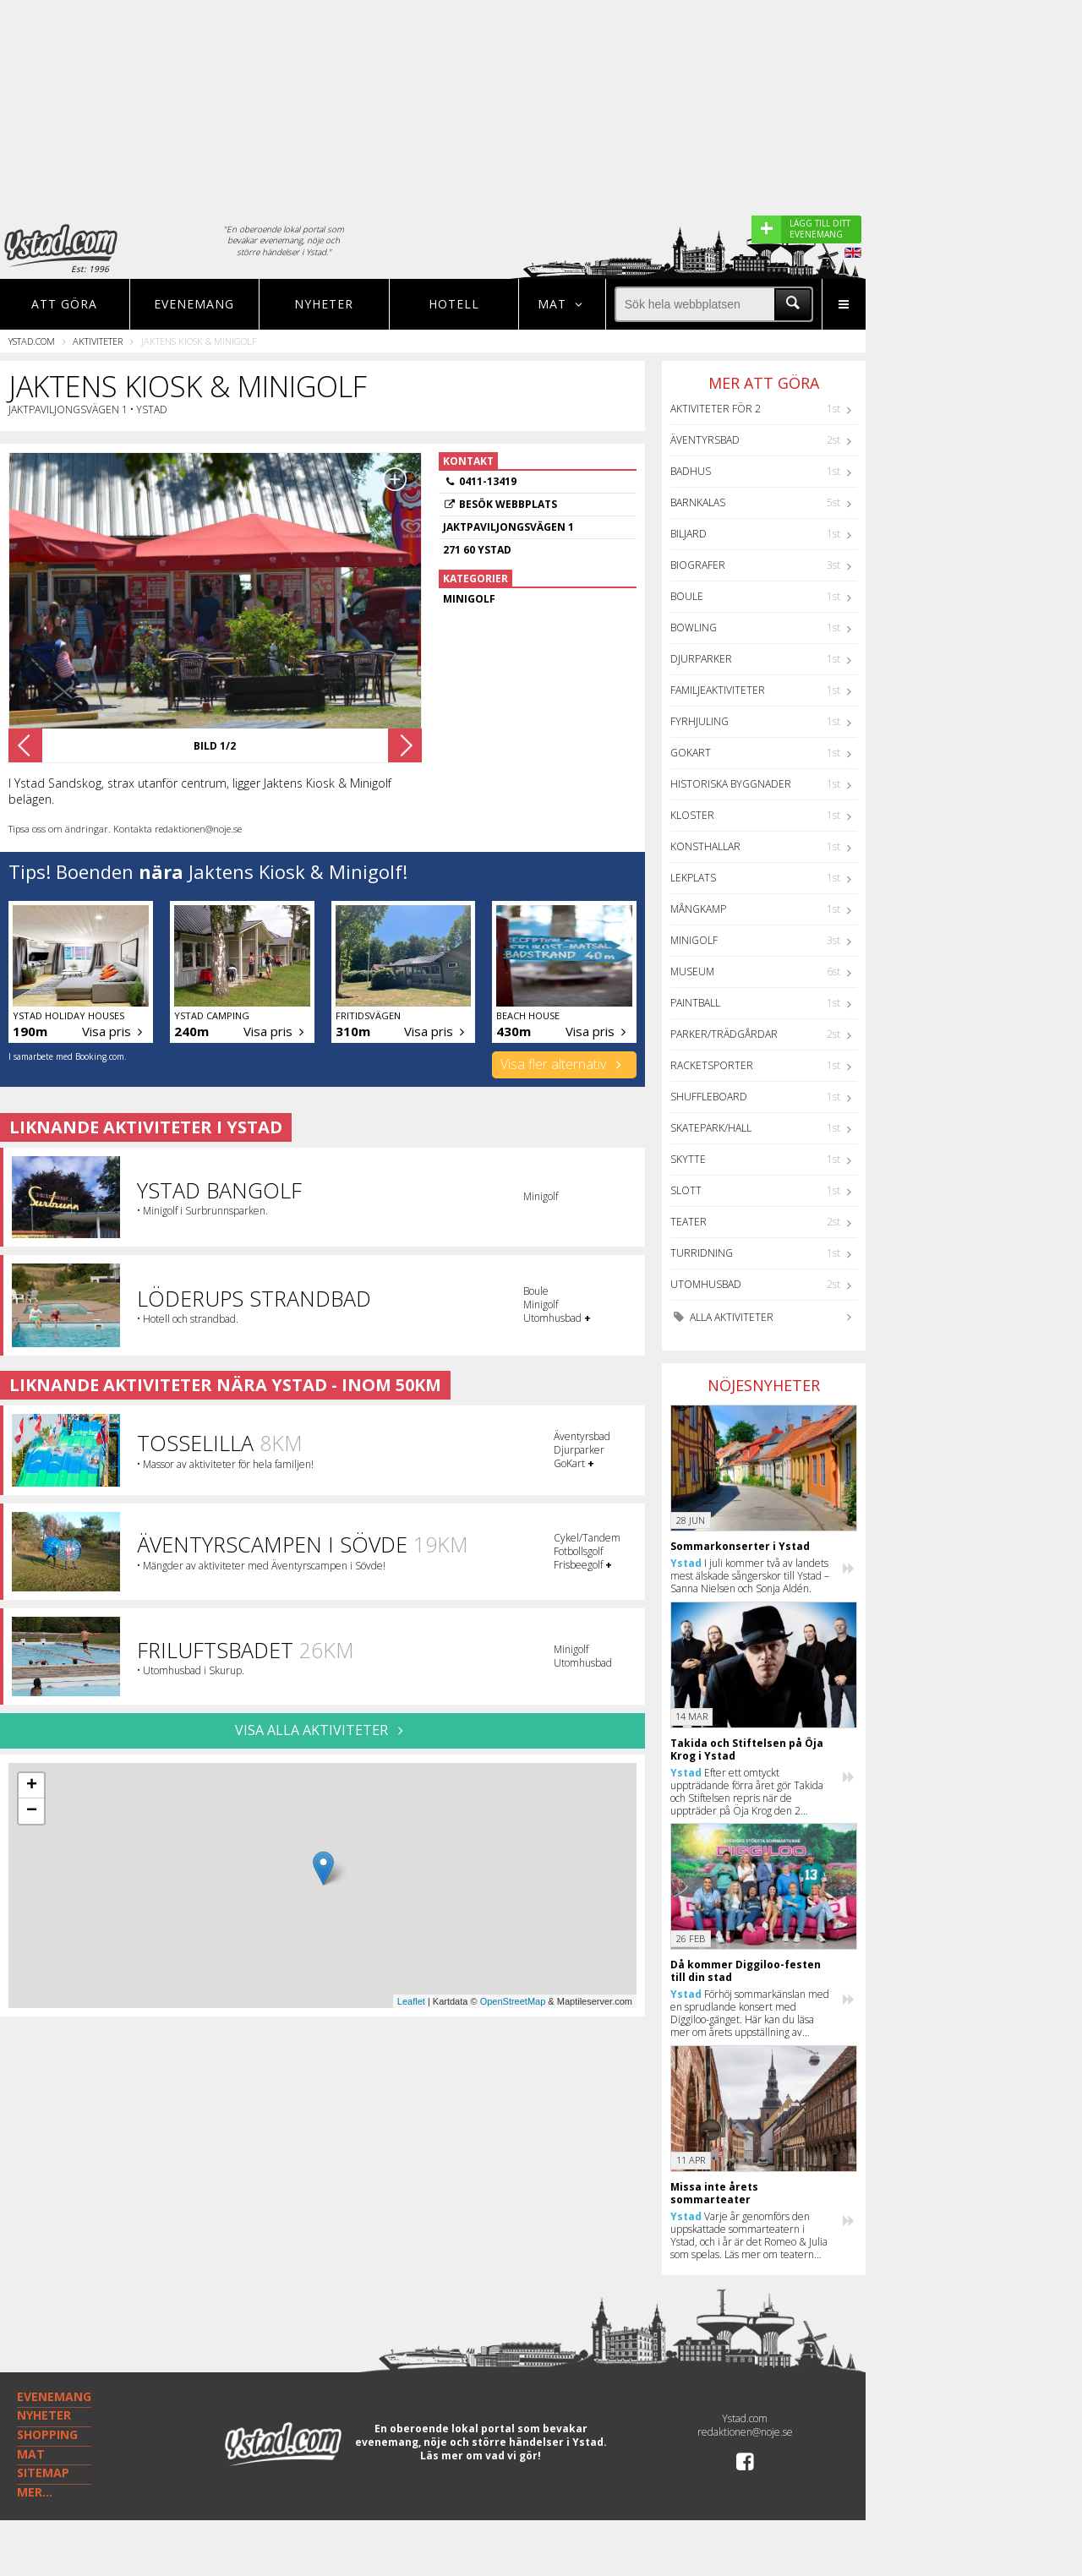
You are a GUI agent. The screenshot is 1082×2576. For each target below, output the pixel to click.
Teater (688, 1221)
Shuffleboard (708, 1096)
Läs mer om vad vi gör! (480, 2455)
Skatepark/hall (710, 1128)
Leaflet (411, 2001)
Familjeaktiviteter (717, 690)
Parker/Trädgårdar (724, 1034)
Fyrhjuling (699, 721)
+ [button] (31, 1785)
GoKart (690, 752)
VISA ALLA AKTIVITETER (322, 1730)
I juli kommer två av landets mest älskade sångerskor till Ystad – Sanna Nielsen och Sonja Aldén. (749, 1576)
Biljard (688, 534)
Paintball (695, 1003)
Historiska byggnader (730, 784)
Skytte (688, 1159)
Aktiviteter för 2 (715, 408)
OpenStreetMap (513, 2001)
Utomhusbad (705, 1284)
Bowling (693, 627)
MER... (34, 2492)
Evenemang (194, 304)
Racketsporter (711, 1065)
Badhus (690, 471)
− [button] (31, 1811)
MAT (31, 2454)
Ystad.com (31, 341)
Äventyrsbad (705, 440)
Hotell (454, 304)
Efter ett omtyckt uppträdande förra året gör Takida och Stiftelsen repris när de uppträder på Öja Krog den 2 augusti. (746, 1791)
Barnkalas (697, 502)
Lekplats (693, 877)
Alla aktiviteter (721, 1317)
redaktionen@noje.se (745, 2432)
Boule (686, 596)
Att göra (64, 304)
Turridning (701, 1253)
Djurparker (701, 659)
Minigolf (694, 940)
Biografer (697, 565)
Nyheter (323, 304)
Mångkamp (698, 909)
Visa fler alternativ (564, 1064)
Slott (686, 1190)
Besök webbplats (508, 504)
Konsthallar (705, 846)
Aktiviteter (98, 341)
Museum (692, 971)
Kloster (692, 815)
